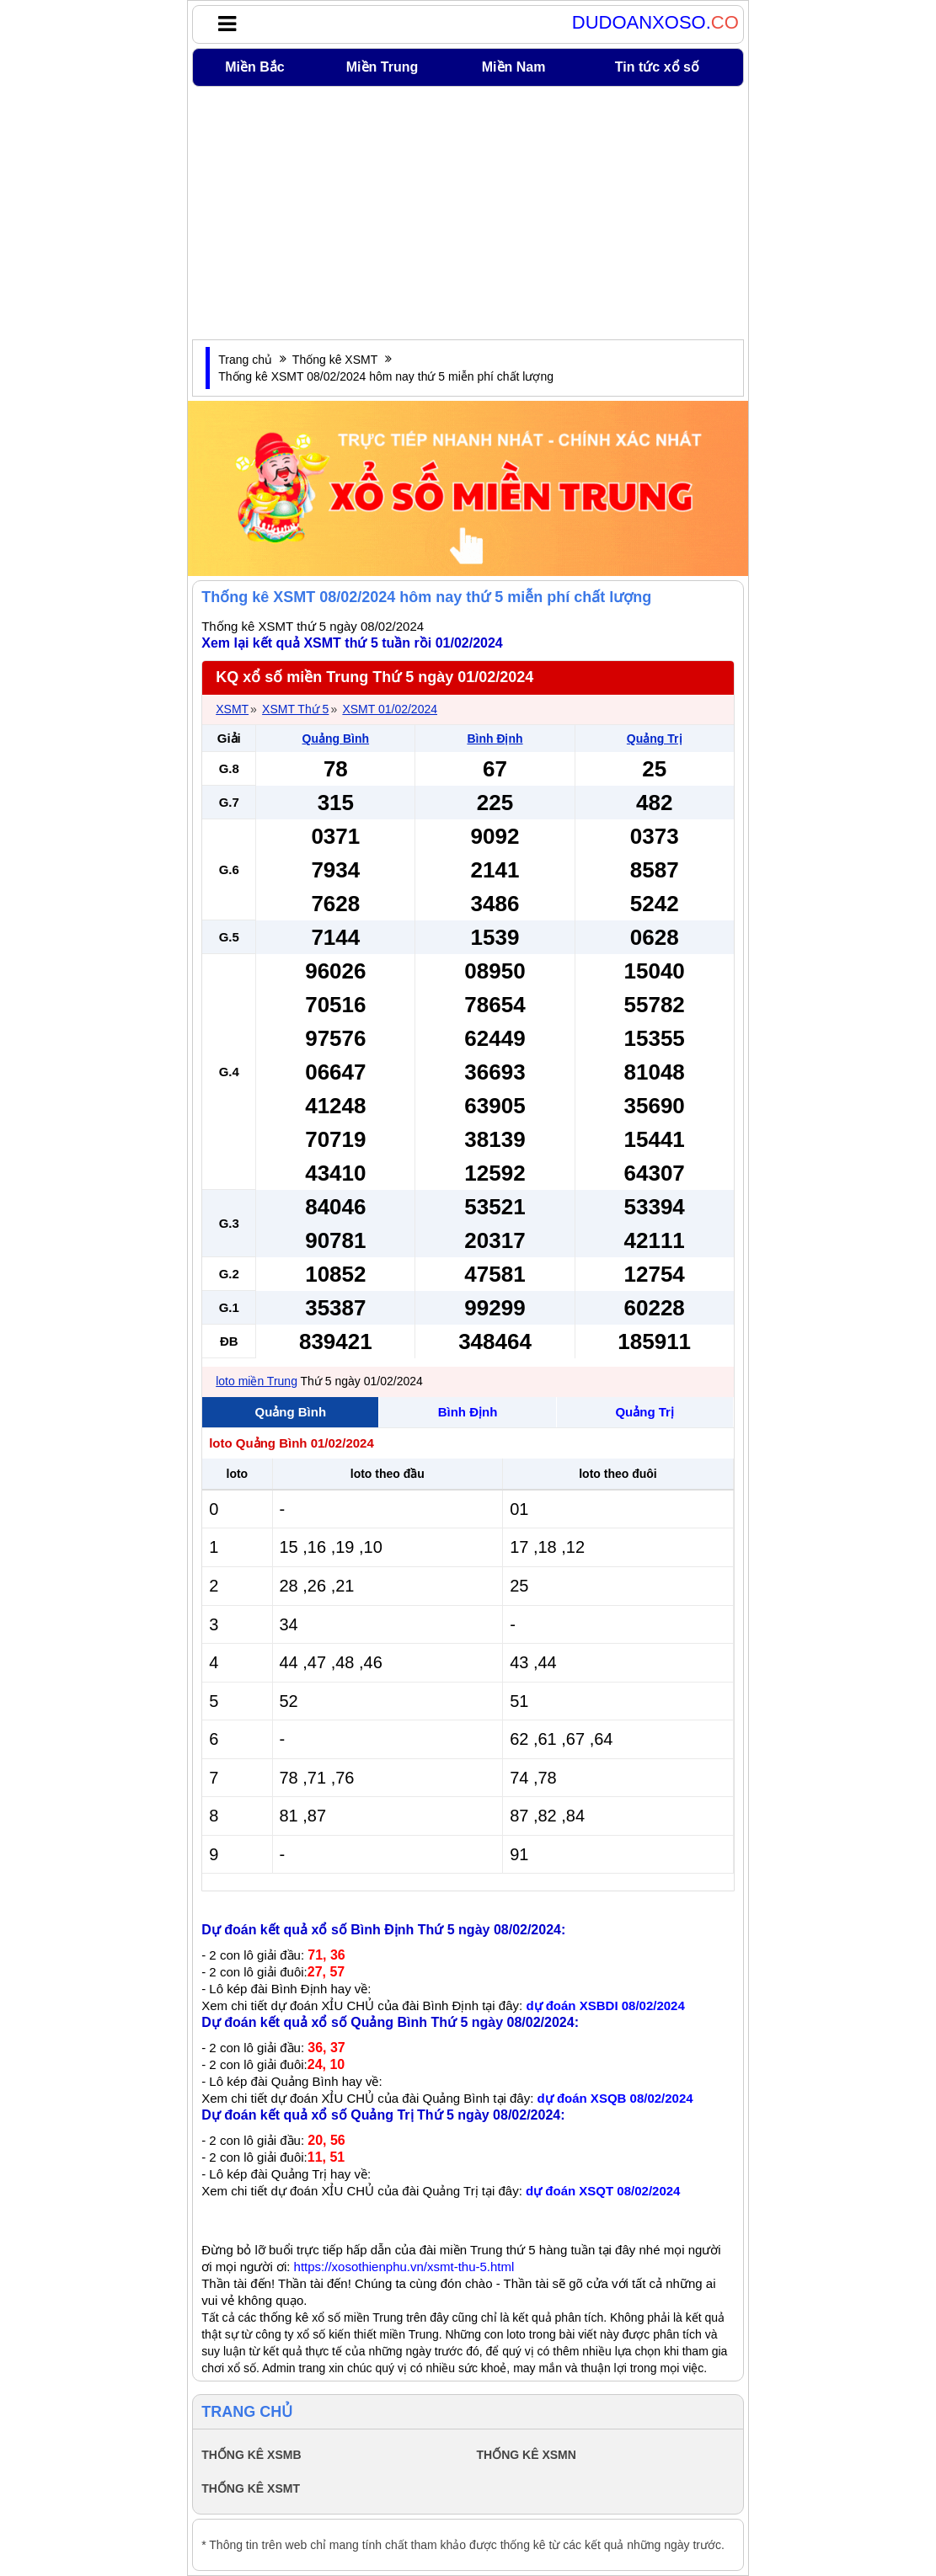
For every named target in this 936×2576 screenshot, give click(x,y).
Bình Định (494, 738)
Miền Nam (514, 67)
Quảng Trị (654, 738)
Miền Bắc (254, 67)
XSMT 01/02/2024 (389, 709)
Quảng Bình (336, 738)
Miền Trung (382, 67)
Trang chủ (245, 359)
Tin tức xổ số (657, 67)
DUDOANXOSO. (655, 22)
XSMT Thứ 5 (295, 709)
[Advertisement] (468, 213)
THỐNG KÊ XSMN (526, 2454)
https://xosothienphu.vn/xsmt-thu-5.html (404, 2266)
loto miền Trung (256, 1381)
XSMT (232, 709)
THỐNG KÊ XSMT (250, 2488)
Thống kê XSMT (334, 359)
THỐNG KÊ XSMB (251, 2454)
